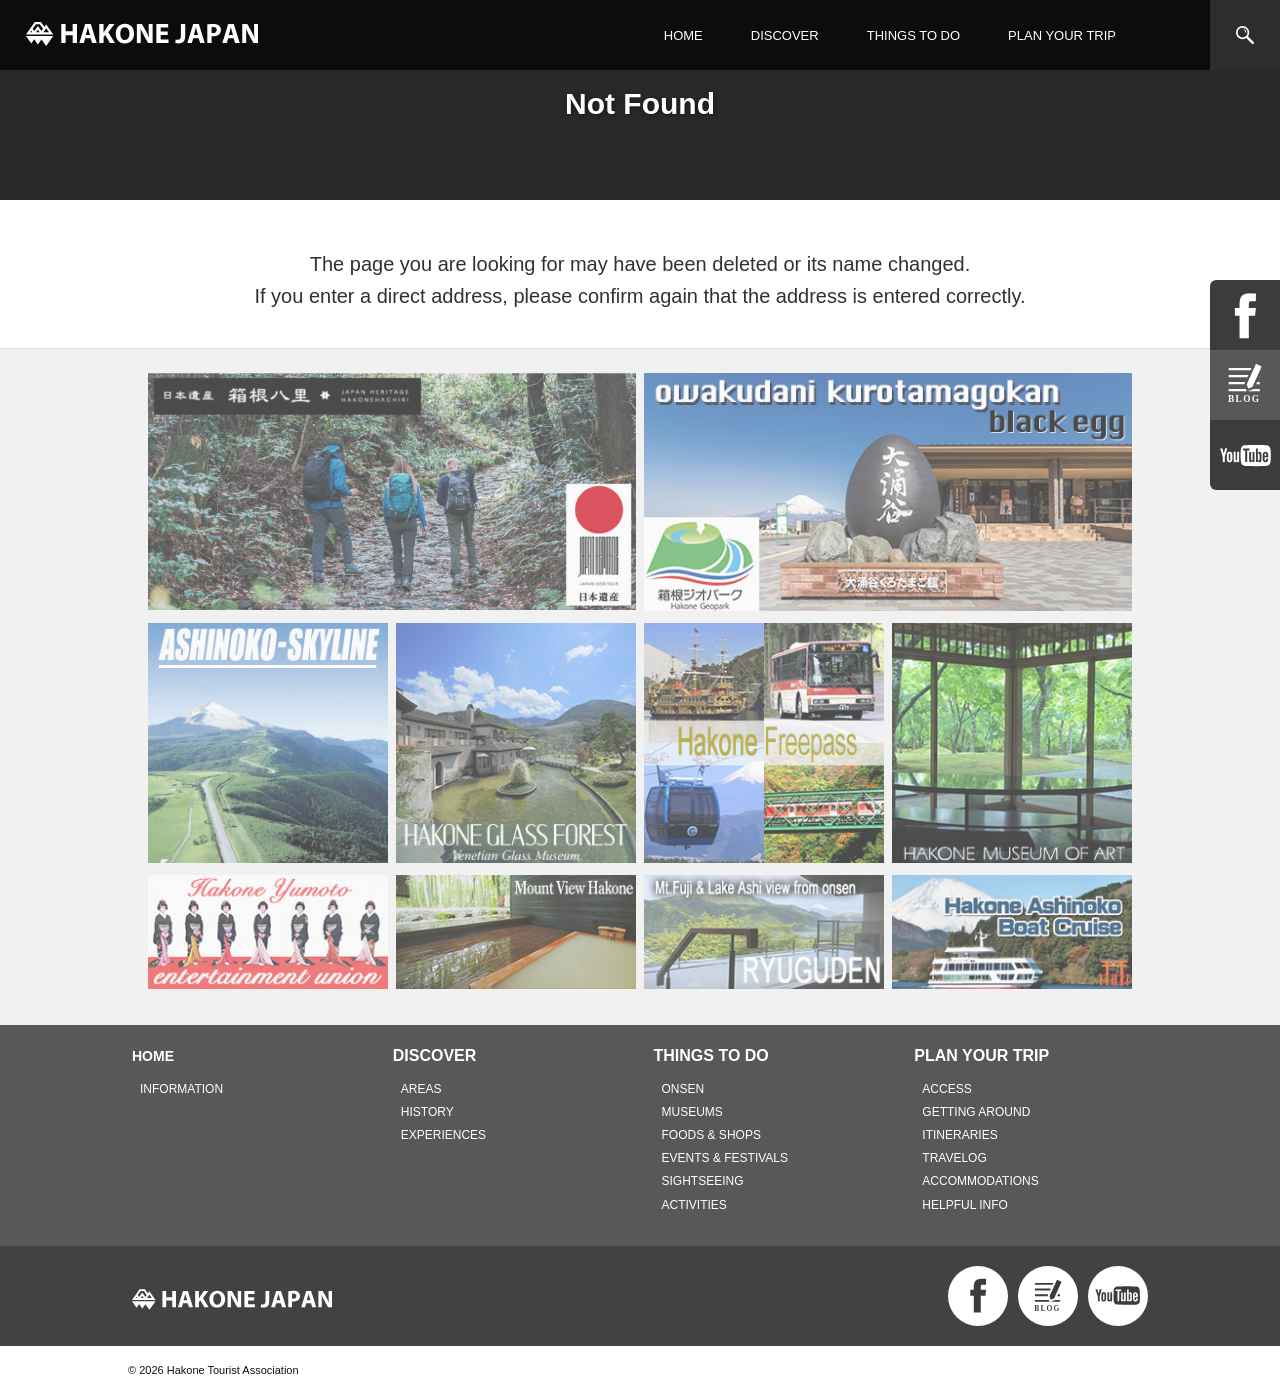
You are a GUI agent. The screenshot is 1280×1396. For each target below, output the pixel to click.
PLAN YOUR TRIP (1062, 35)
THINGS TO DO (913, 35)
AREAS (421, 1089)
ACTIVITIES (694, 1205)
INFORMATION (181, 1089)
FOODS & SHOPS (711, 1135)
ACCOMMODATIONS (980, 1181)
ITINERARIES (959, 1135)
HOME (683, 35)
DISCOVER (785, 35)
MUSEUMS (692, 1112)
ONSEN (683, 1089)
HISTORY (427, 1112)
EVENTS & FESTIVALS (725, 1158)
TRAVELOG (954, 1158)
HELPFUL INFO (965, 1205)
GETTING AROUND (976, 1112)
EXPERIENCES (443, 1135)
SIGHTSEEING (703, 1181)
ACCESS (946, 1089)
